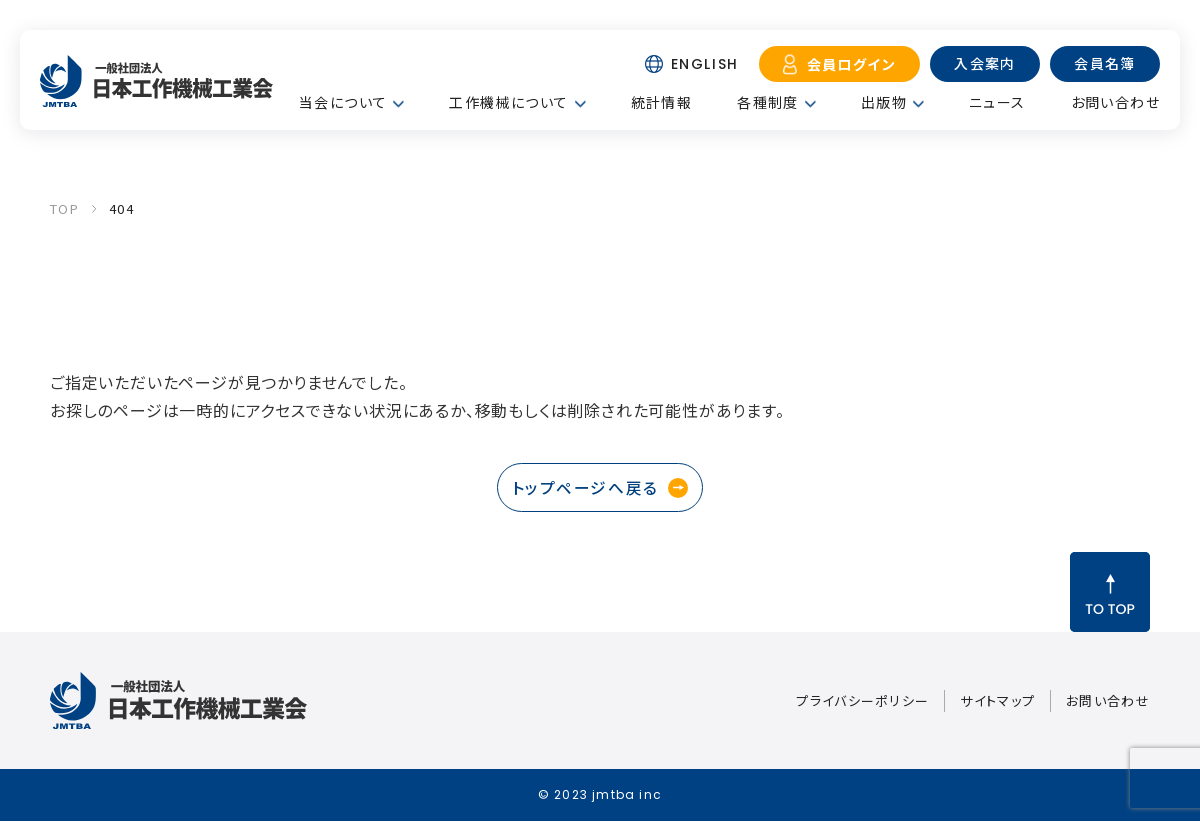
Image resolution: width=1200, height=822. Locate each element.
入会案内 (985, 63)
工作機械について (508, 102)
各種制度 (768, 102)
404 (121, 208)
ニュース (997, 102)
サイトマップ (997, 701)
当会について (343, 102)
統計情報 (662, 102)
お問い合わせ (1115, 102)
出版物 (884, 102)
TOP (64, 208)
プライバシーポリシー (862, 701)
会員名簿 (1105, 63)
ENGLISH (705, 64)
